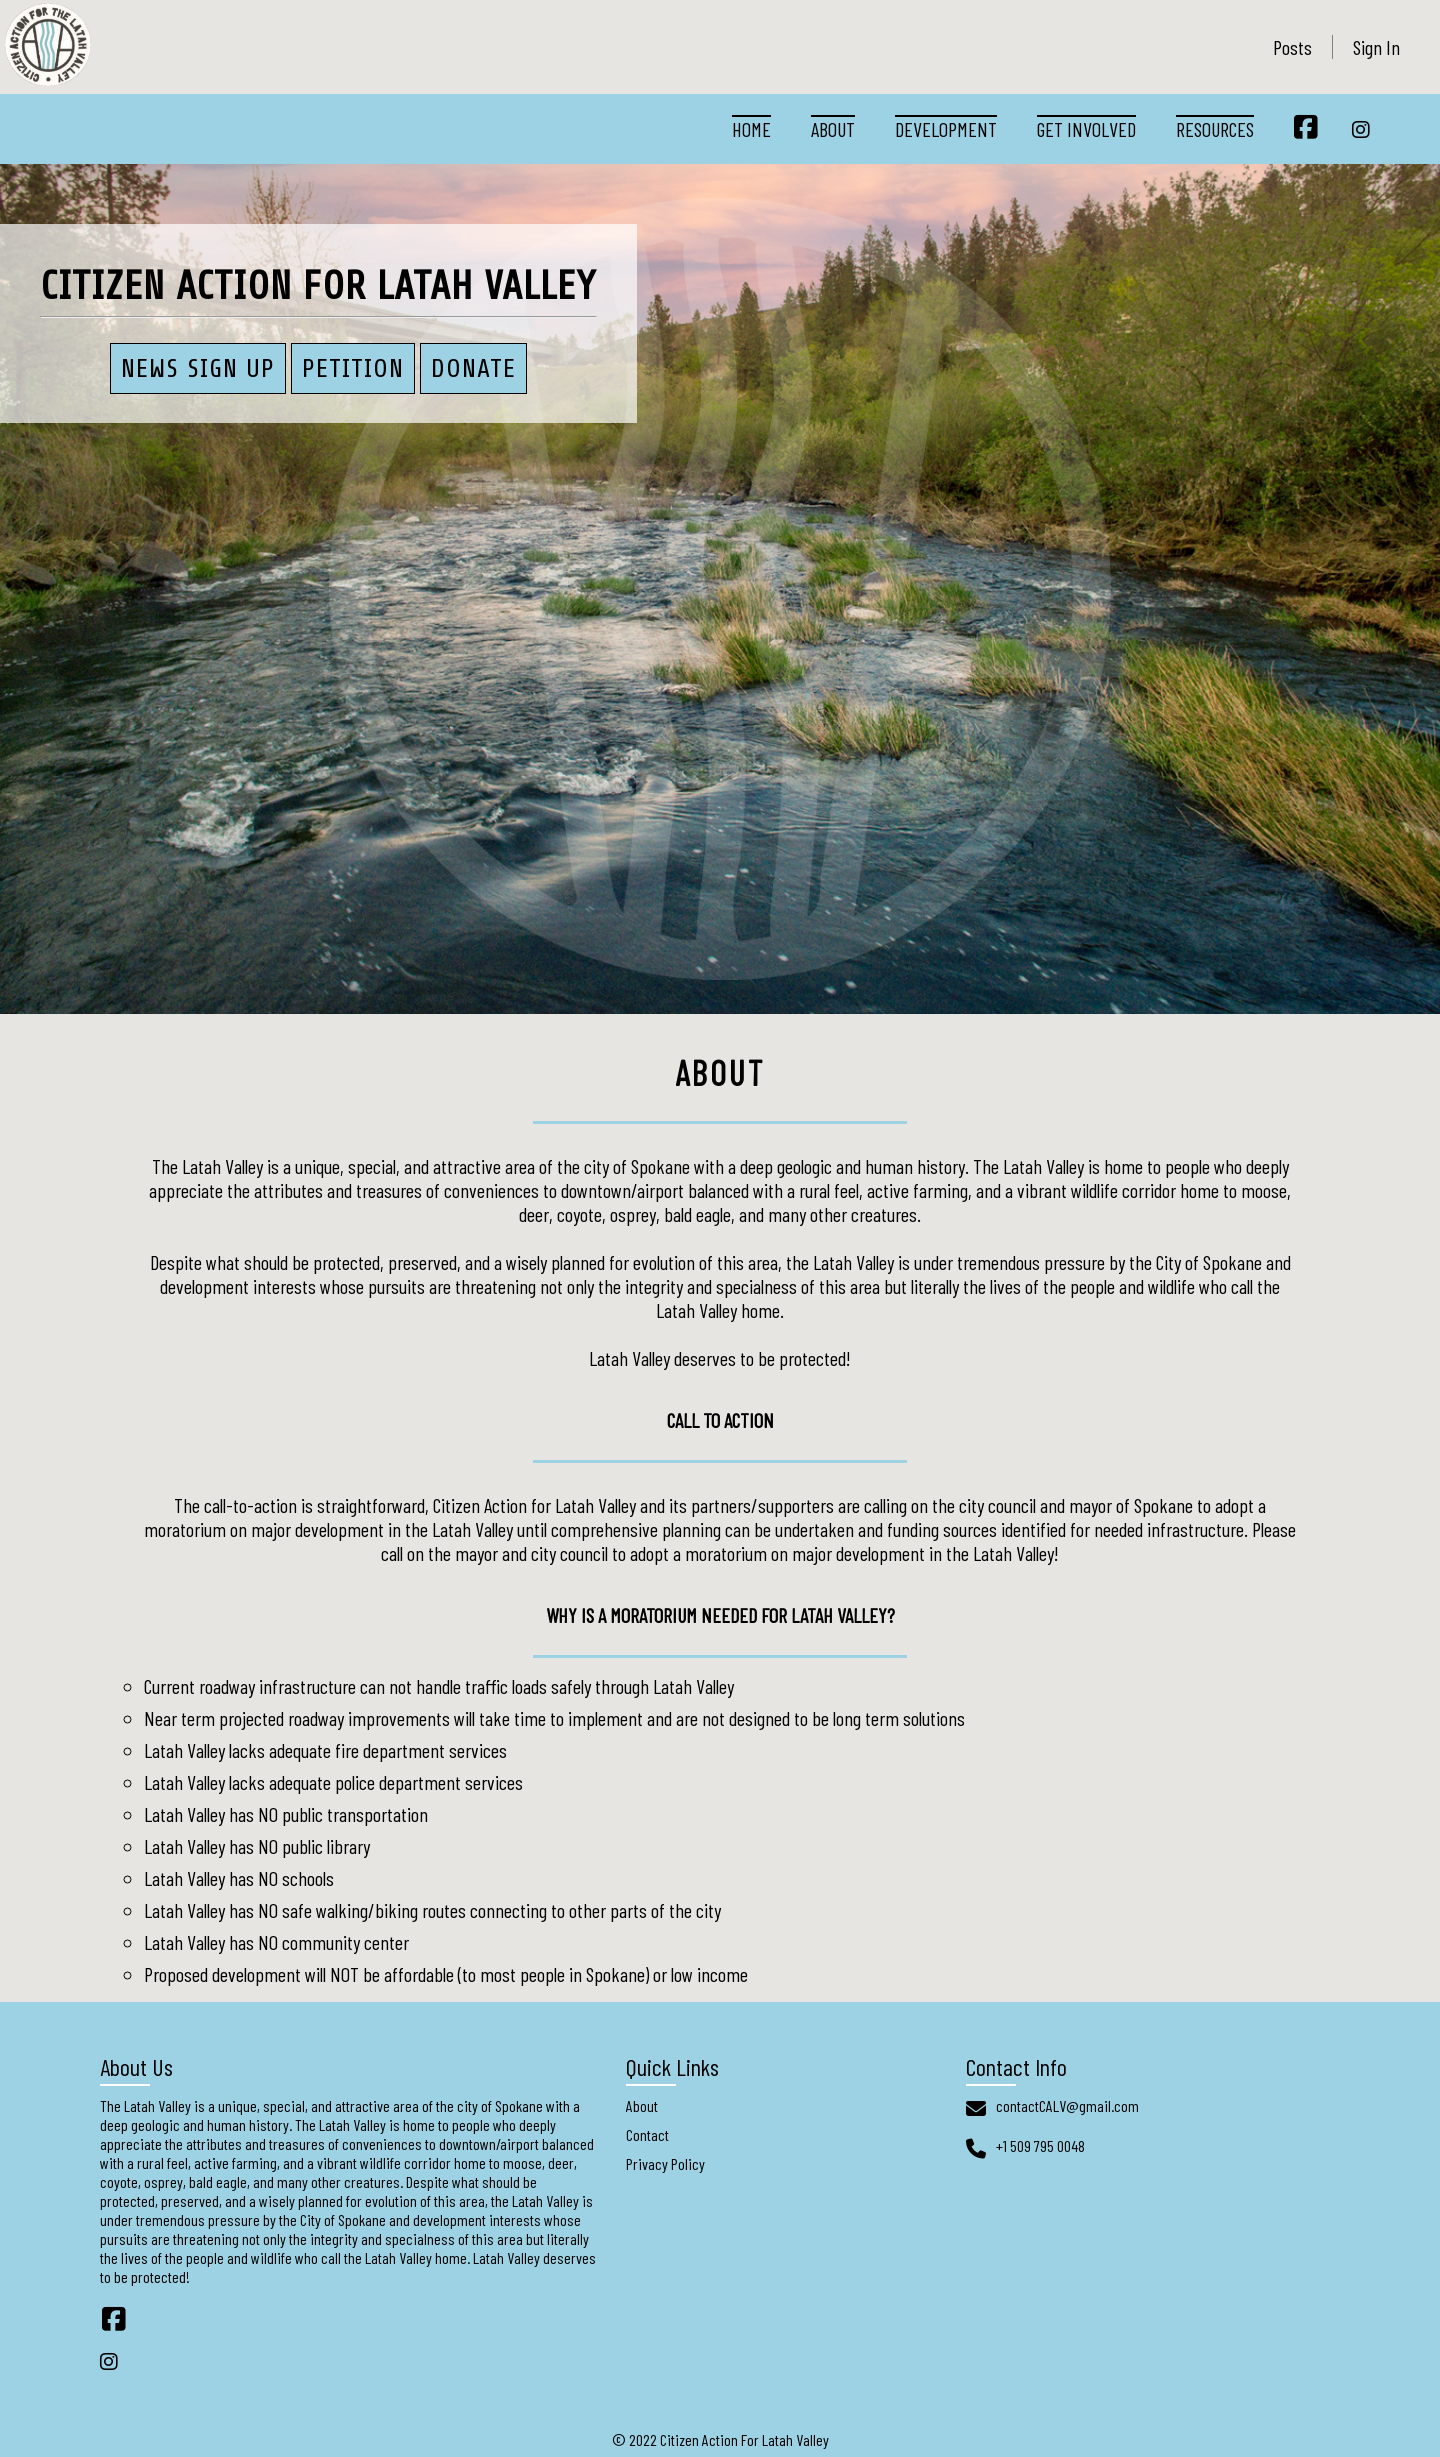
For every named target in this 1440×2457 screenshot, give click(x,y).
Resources (1215, 129)
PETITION (353, 368)
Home (751, 129)
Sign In (1376, 47)
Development (946, 129)
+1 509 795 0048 (1040, 2145)
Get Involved (1086, 129)
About (833, 129)
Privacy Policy (665, 2163)
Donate (473, 368)
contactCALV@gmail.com (1067, 2105)
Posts (1292, 47)
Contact (647, 2134)
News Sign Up (198, 368)
